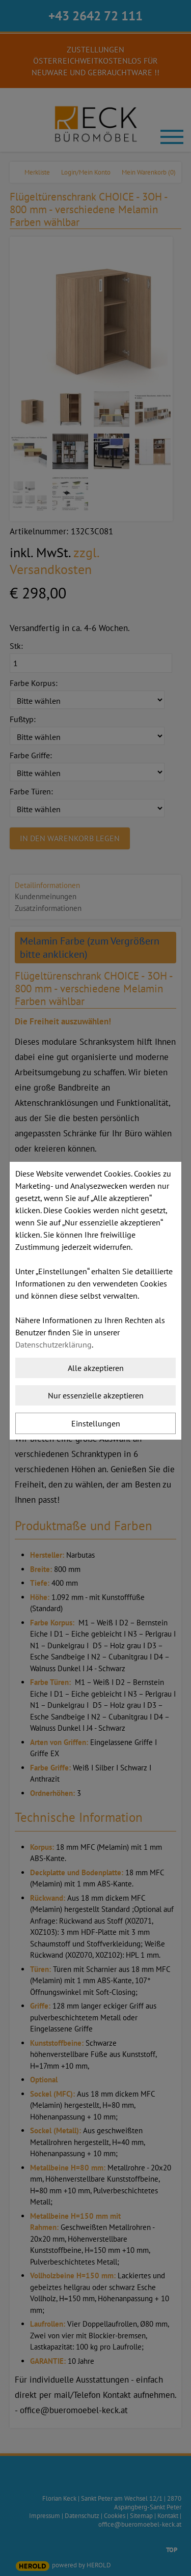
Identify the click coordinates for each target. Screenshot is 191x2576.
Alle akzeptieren (96, 1368)
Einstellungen (95, 1423)
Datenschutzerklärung (53, 1344)
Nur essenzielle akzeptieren (96, 1395)
